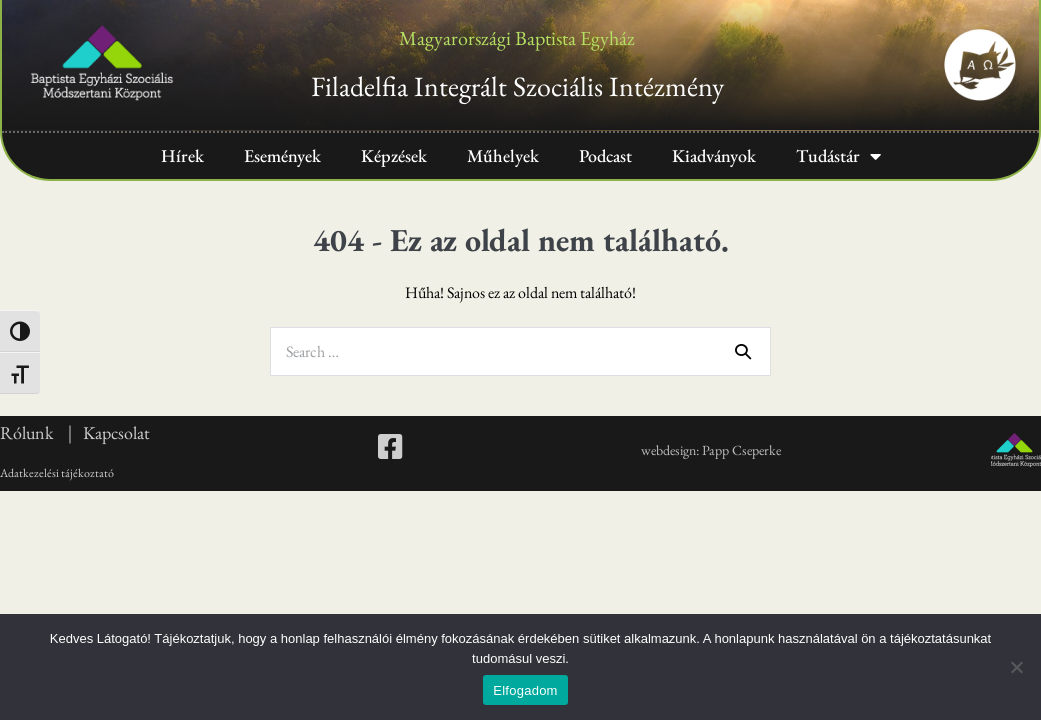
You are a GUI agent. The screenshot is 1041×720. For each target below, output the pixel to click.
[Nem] (1016, 667)
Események (282, 155)
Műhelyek (503, 155)
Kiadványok (714, 155)
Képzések (394, 155)
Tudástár (838, 156)
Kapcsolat (116, 432)
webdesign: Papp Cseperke (711, 450)
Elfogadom (525, 690)
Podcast (605, 155)
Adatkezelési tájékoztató (57, 473)
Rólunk (28, 432)
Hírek (182, 155)
